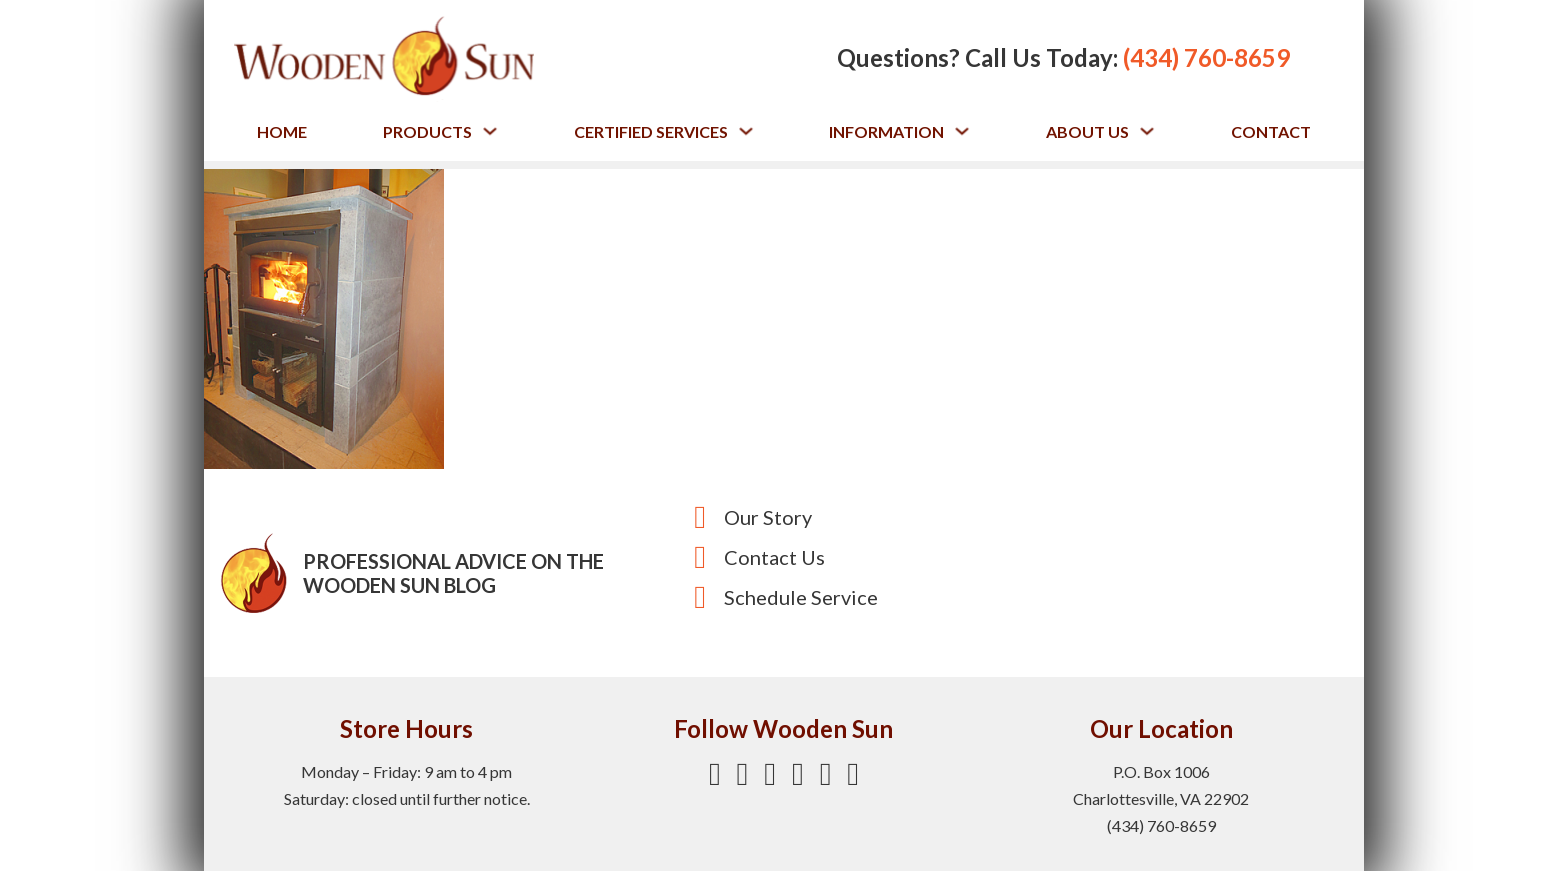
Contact (1271, 131)
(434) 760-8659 (1206, 57)
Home (282, 131)
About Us (1087, 131)
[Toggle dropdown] (490, 131)
